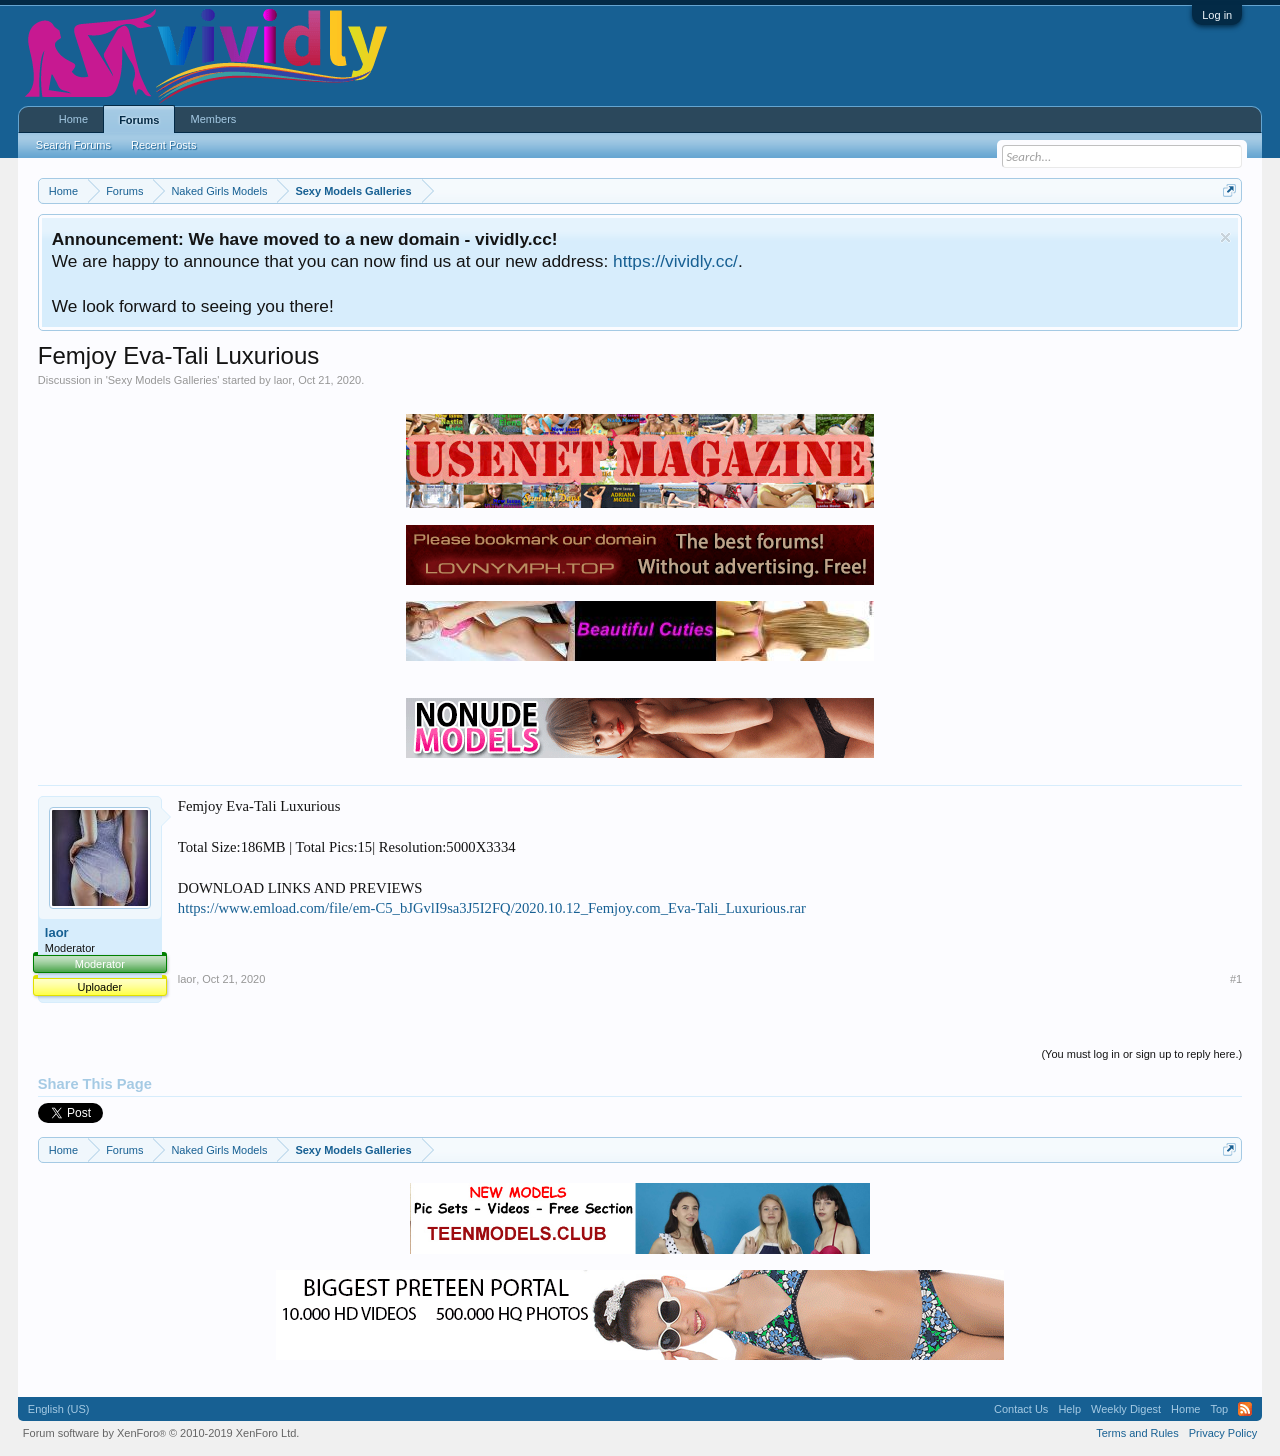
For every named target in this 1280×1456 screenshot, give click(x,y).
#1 (1236, 979)
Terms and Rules (1137, 1433)
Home (73, 119)
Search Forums (73, 145)
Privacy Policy (1223, 1433)
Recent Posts (163, 145)
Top (1219, 1409)
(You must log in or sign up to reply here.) (1141, 1054)
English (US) (59, 1409)
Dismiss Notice (1225, 237)
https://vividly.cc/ (675, 261)
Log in (1217, 15)
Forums (139, 120)
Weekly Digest (1126, 1409)
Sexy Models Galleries (162, 380)
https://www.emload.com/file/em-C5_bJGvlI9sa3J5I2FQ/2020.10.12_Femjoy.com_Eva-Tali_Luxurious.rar (492, 908)
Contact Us (1021, 1409)
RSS (1245, 1409)
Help (1069, 1409)
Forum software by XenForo (161, 1433)
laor (283, 380)
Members (213, 119)
